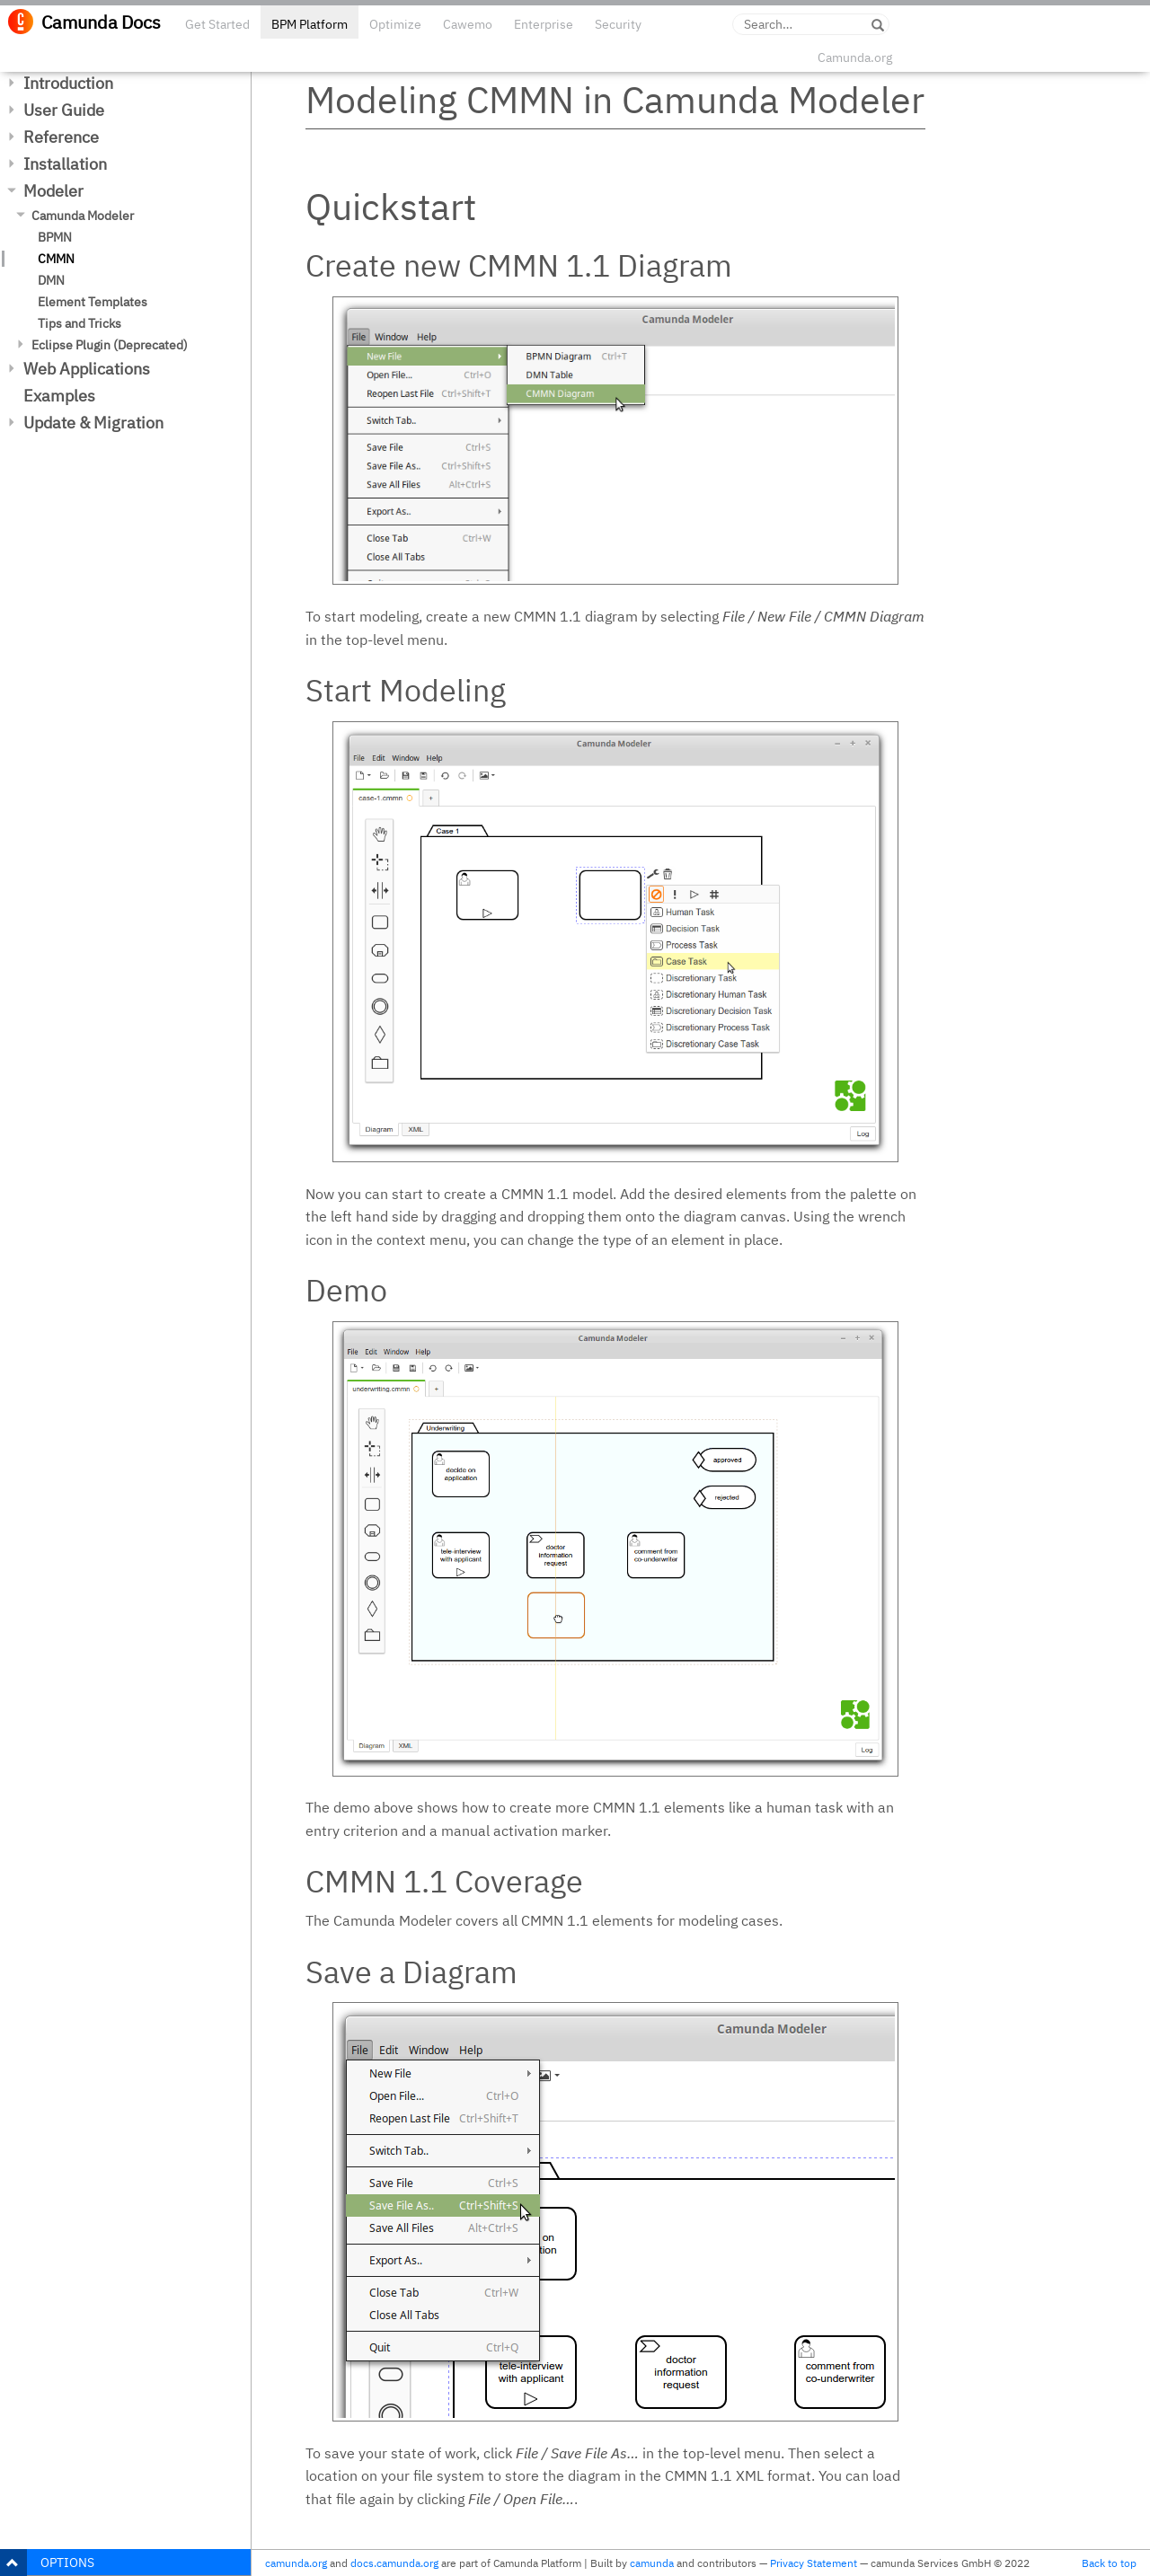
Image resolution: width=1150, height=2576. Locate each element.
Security (618, 24)
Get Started (217, 24)
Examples (59, 395)
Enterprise (543, 24)
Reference (61, 137)
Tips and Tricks (79, 323)
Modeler (53, 191)
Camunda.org (855, 57)
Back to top (1109, 2563)
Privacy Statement (813, 2563)
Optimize (395, 24)
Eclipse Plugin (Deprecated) (109, 345)
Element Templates (92, 302)
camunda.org (296, 2563)
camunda (652, 2563)
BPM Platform (309, 24)
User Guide (63, 110)
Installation (65, 164)
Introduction (68, 83)
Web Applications (86, 368)
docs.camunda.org (394, 2563)
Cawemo (467, 24)
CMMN (56, 259)
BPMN (55, 237)
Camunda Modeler (82, 215)
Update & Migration (93, 422)
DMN (51, 280)
